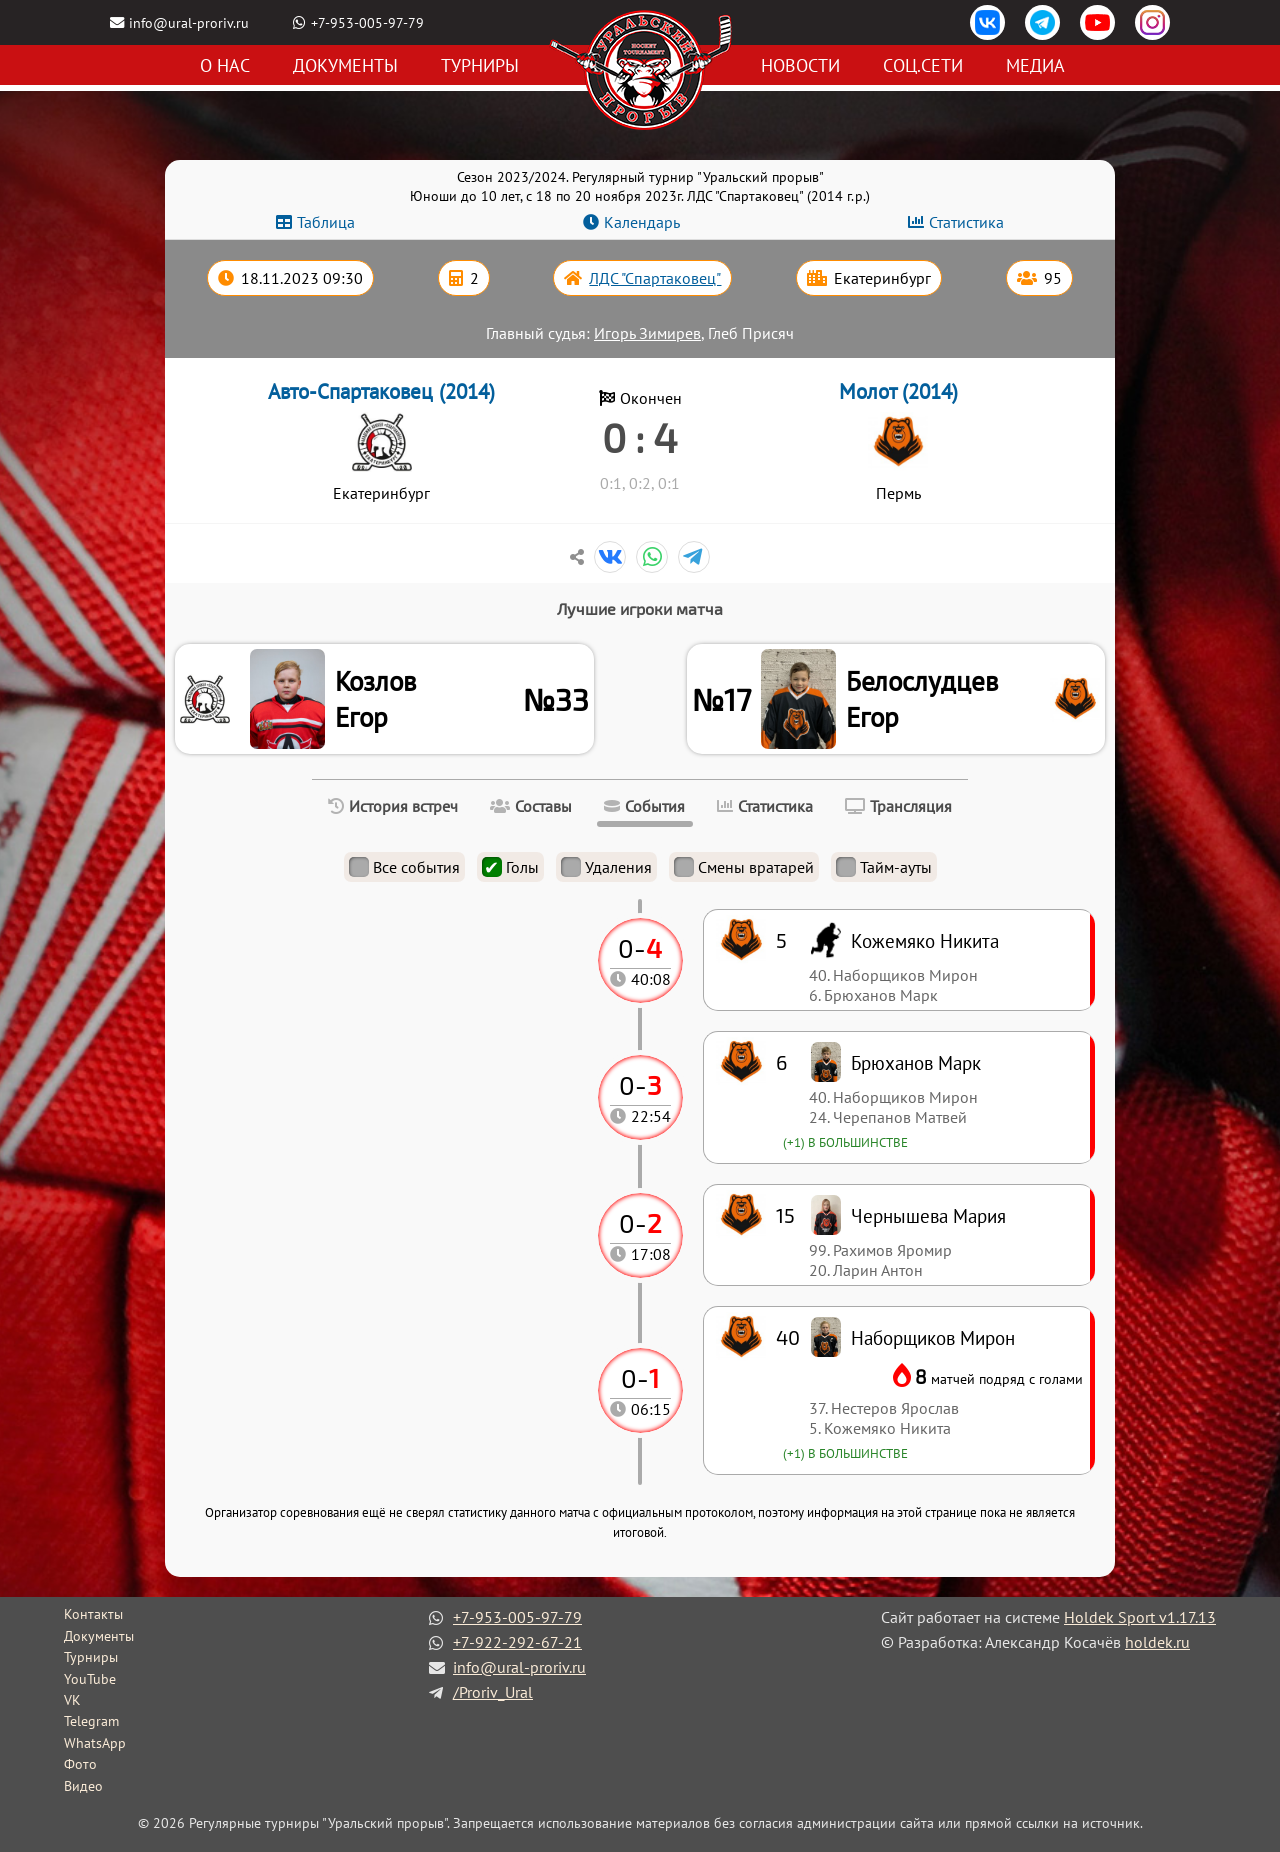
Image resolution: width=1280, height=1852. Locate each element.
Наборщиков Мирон (933, 1337)
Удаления (606, 867)
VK (72, 1700)
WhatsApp (95, 1743)
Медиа (1035, 65)
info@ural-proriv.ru (189, 22)
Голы (510, 867)
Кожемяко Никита (925, 940)
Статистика (966, 222)
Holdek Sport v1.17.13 (1140, 1617)
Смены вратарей (744, 867)
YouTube (90, 1679)
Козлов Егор (375, 699)
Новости (800, 65)
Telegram (91, 1721)
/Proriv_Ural (493, 1692)
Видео (83, 1786)
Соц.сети (923, 65)
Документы (345, 65)
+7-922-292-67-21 (517, 1642)
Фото (80, 1764)
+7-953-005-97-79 (367, 22)
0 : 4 (640, 437)
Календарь (642, 222)
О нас (225, 65)
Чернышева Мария (928, 1215)
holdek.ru (1157, 1642)
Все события (404, 867)
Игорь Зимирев (647, 333)
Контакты (93, 1614)
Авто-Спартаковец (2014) (381, 391)
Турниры (480, 65)
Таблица (326, 222)
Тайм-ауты (884, 867)
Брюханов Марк (916, 1062)
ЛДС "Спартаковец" (655, 278)
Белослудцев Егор (922, 699)
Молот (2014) (898, 391)
